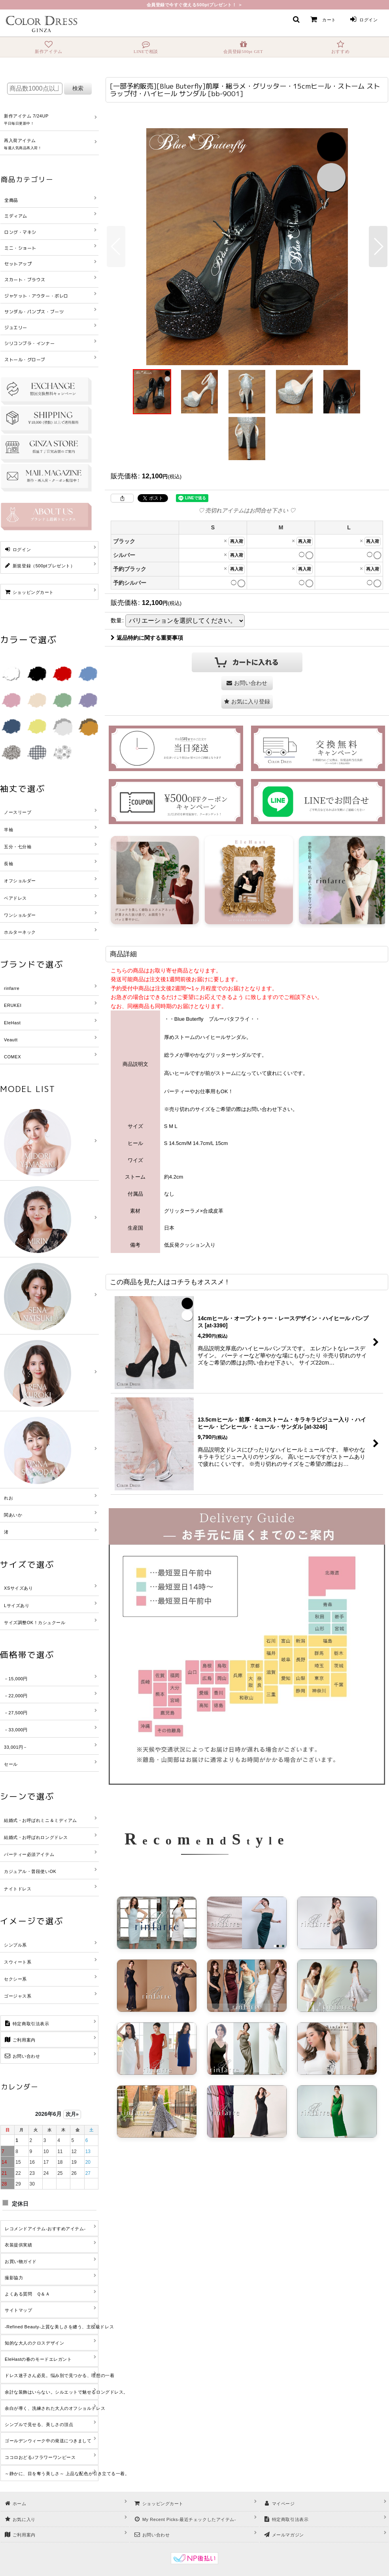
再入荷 (236, 541)
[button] (296, 19)
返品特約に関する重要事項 (147, 638)
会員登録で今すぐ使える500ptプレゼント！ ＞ (195, 4)
